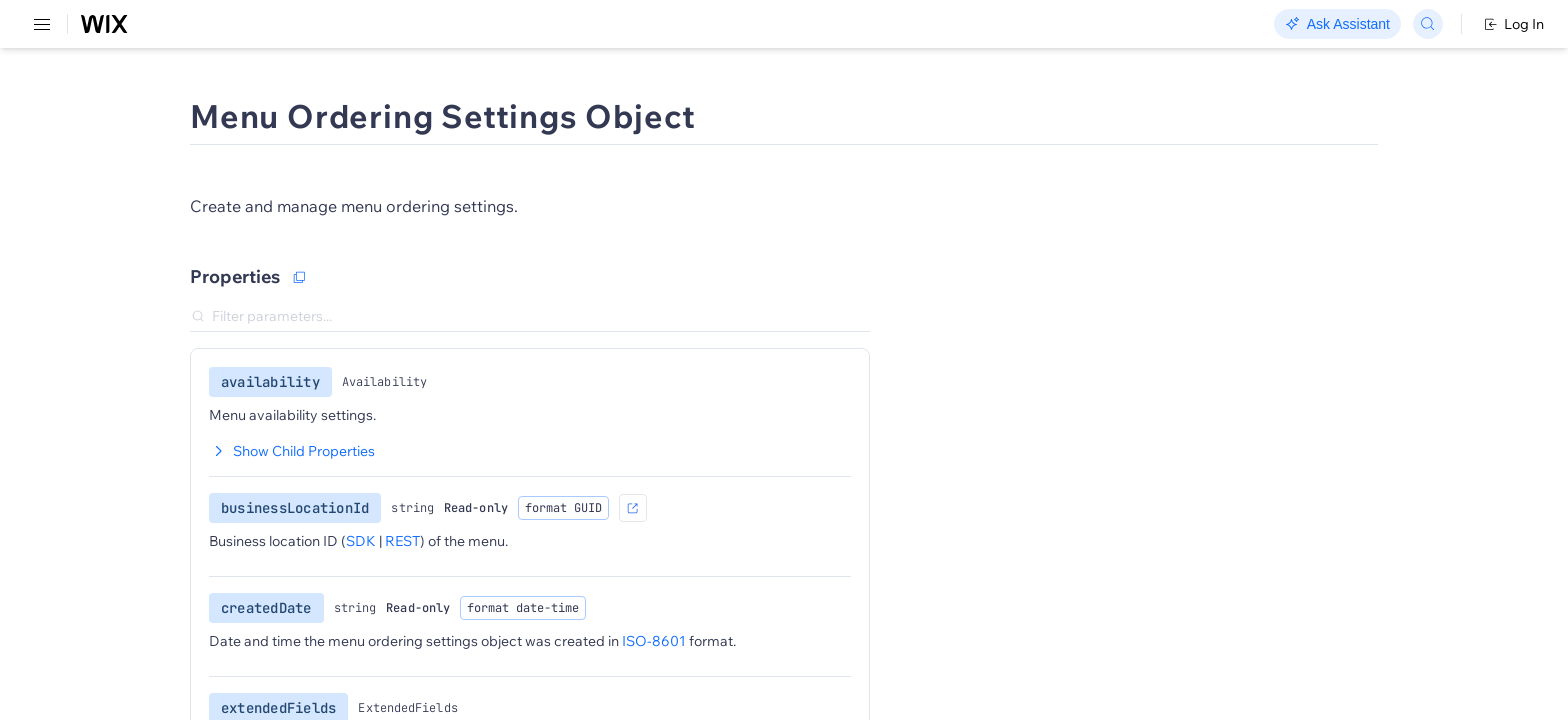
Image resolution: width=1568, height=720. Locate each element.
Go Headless (432, 25)
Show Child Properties (432, 485)
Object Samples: (1108, 248)
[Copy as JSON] (439, 311)
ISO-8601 (794, 675)
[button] (405, 178)
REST (74, 116)
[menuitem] (139, 96)
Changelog (690, 25)
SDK (204, 116)
